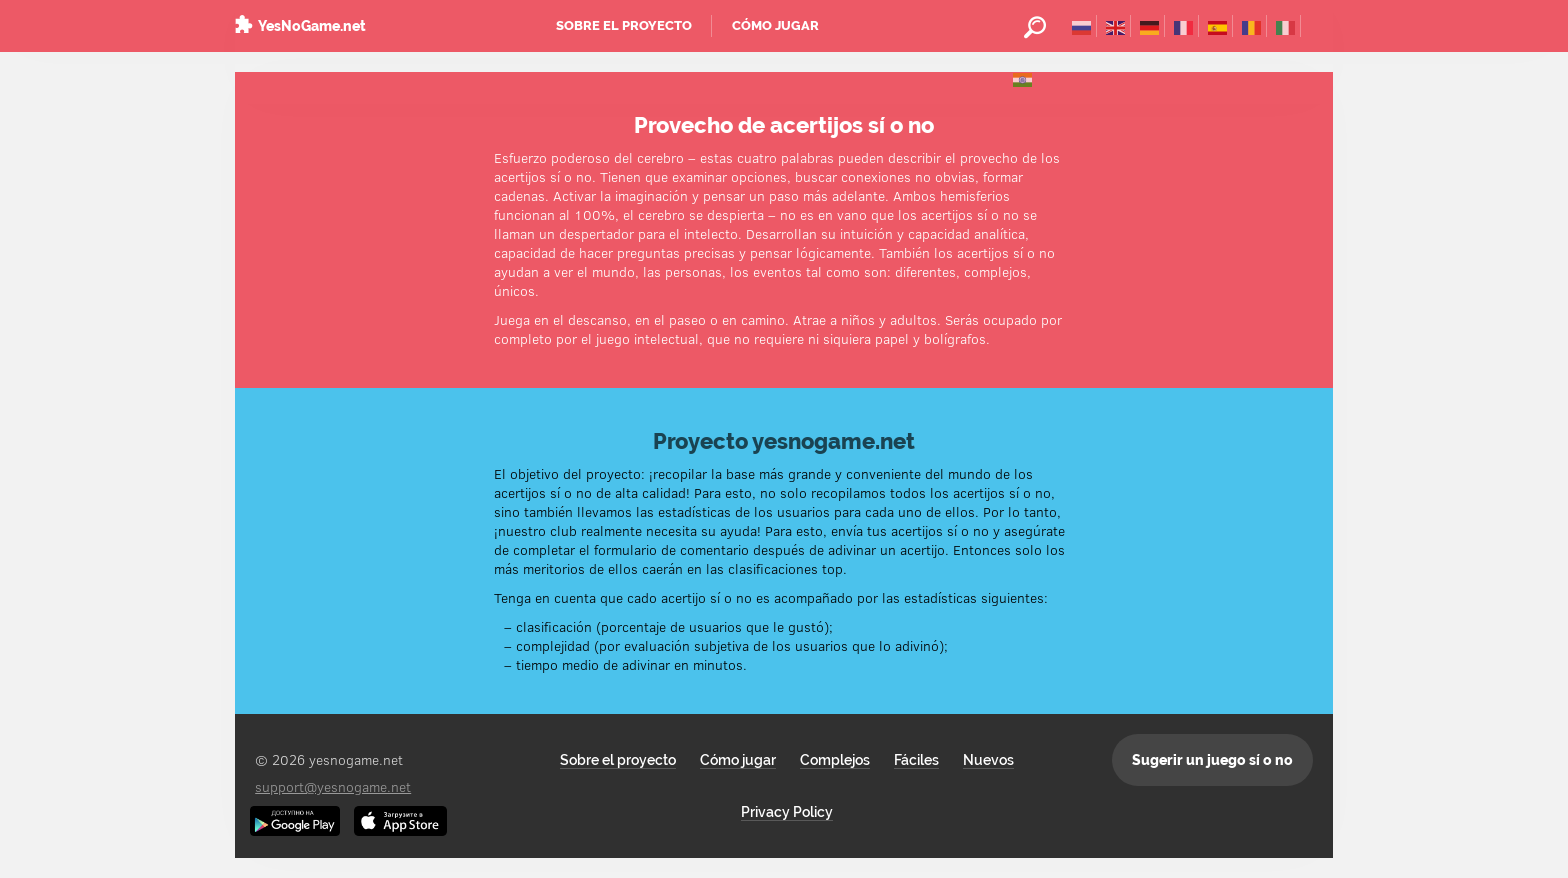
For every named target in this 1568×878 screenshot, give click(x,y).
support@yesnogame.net (333, 786)
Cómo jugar (775, 25)
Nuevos (988, 760)
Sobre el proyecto (624, 25)
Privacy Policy (787, 812)
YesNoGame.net (312, 26)
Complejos (835, 760)
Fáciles (916, 760)
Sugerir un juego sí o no (1212, 760)
